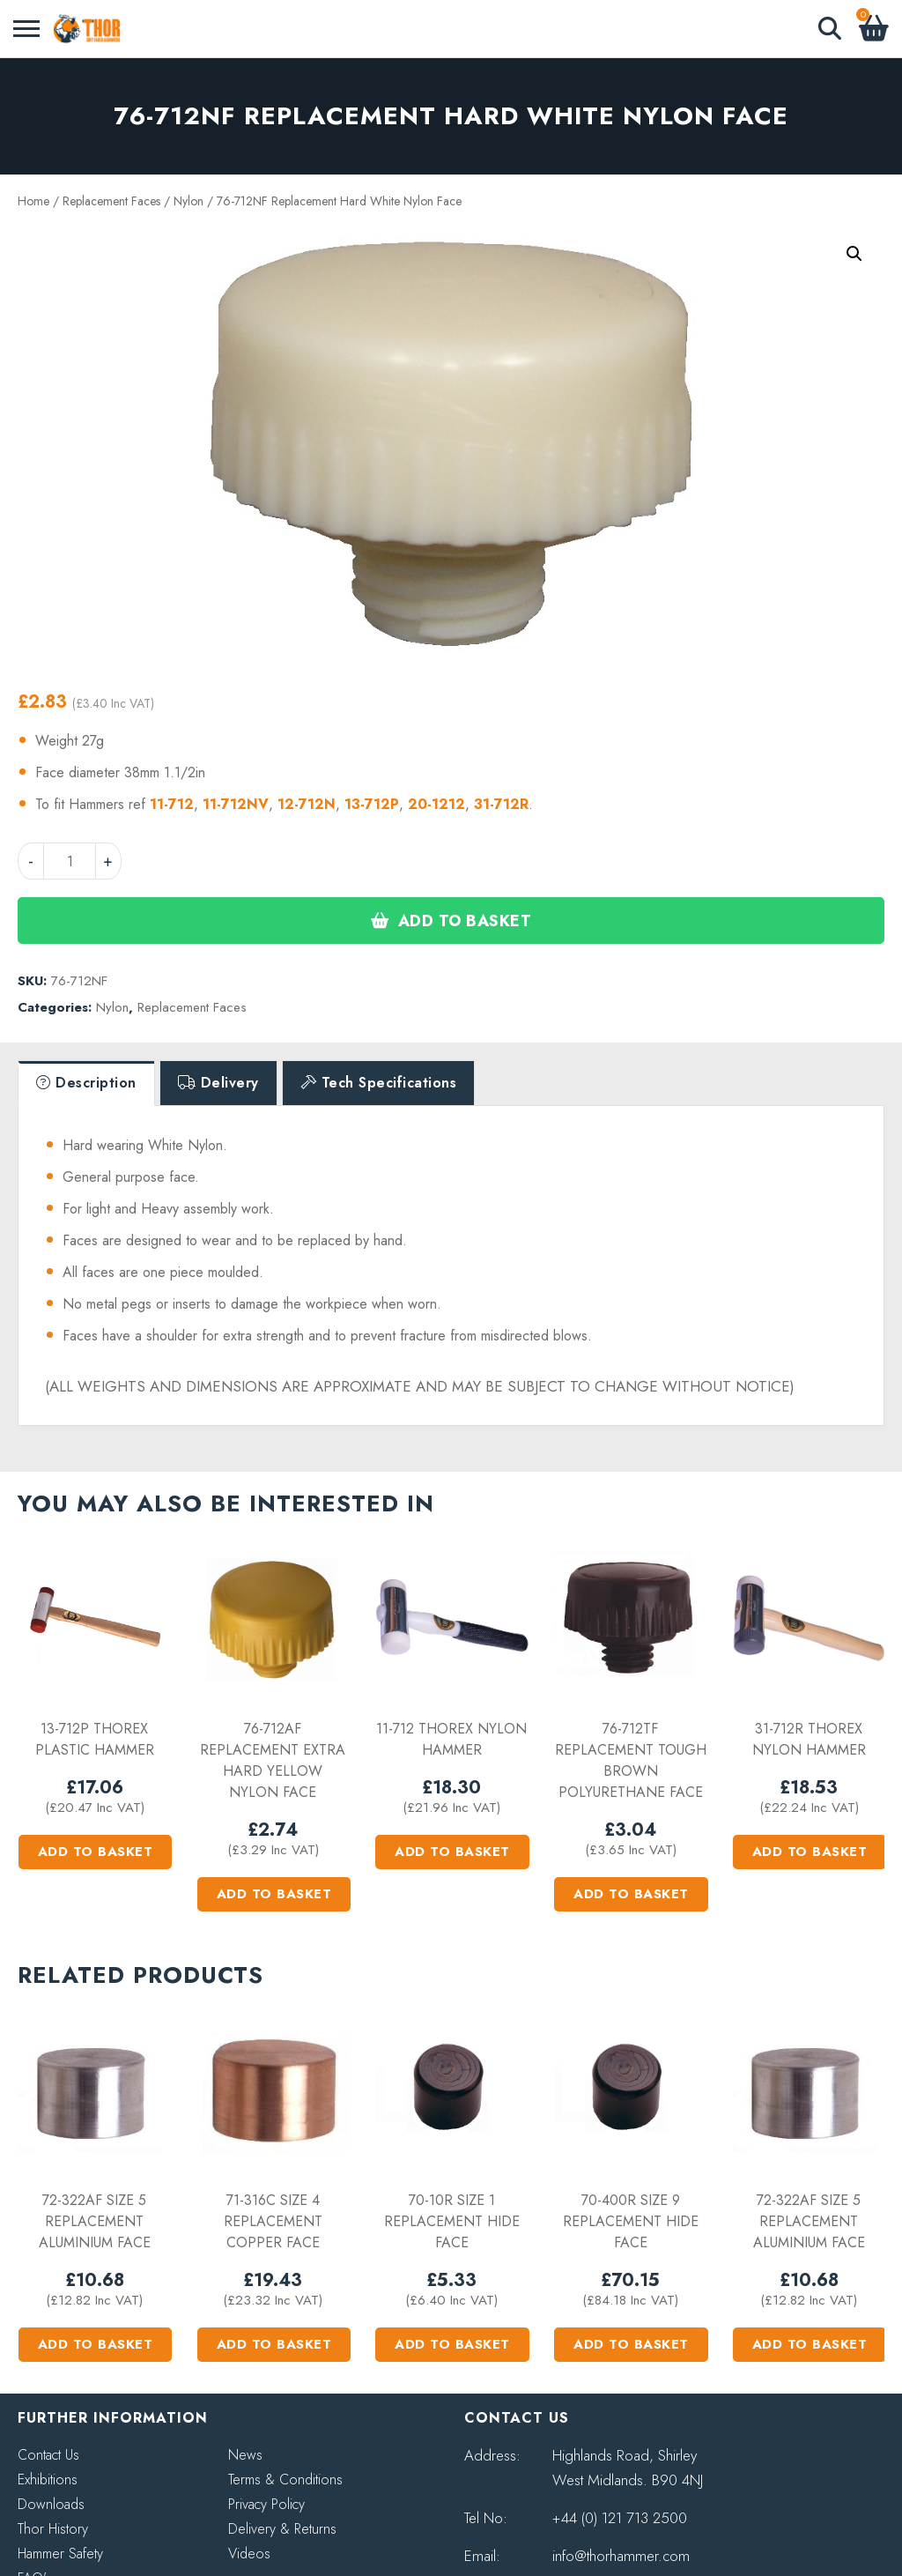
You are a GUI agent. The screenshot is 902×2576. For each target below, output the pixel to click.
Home (33, 201)
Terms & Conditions (285, 2479)
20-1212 (436, 804)
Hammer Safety (60, 2553)
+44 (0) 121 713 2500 (619, 2517)
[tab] (86, 1083)
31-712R (501, 804)
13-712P (371, 804)
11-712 (172, 804)
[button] (854, 254)
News (245, 2455)
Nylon (188, 201)
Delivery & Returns (282, 2529)
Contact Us (48, 2455)
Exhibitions (48, 2479)
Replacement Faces (111, 201)
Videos (249, 2553)
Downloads (51, 2504)
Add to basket (465, 920)
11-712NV (236, 804)
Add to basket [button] (95, 1851)
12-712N (306, 804)
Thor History (53, 2529)
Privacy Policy (266, 2504)
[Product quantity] (69, 861)
